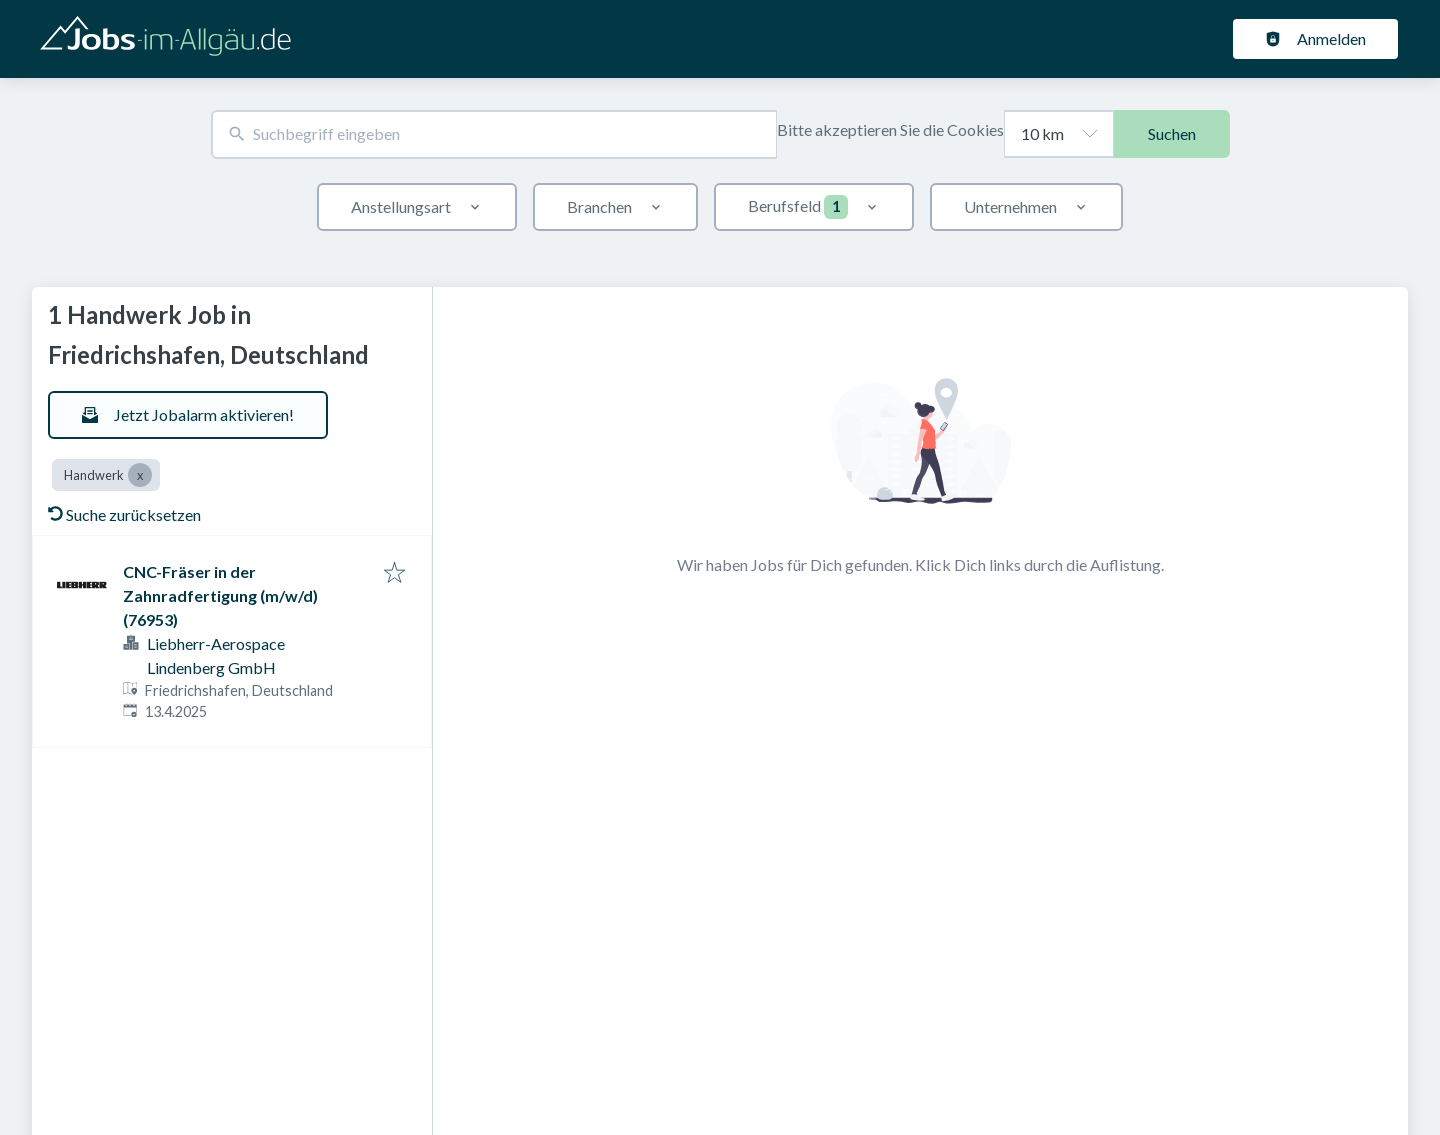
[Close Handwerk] (140, 475)
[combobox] (494, 134)
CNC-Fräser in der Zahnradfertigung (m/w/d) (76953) (220, 595)
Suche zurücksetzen (124, 514)
